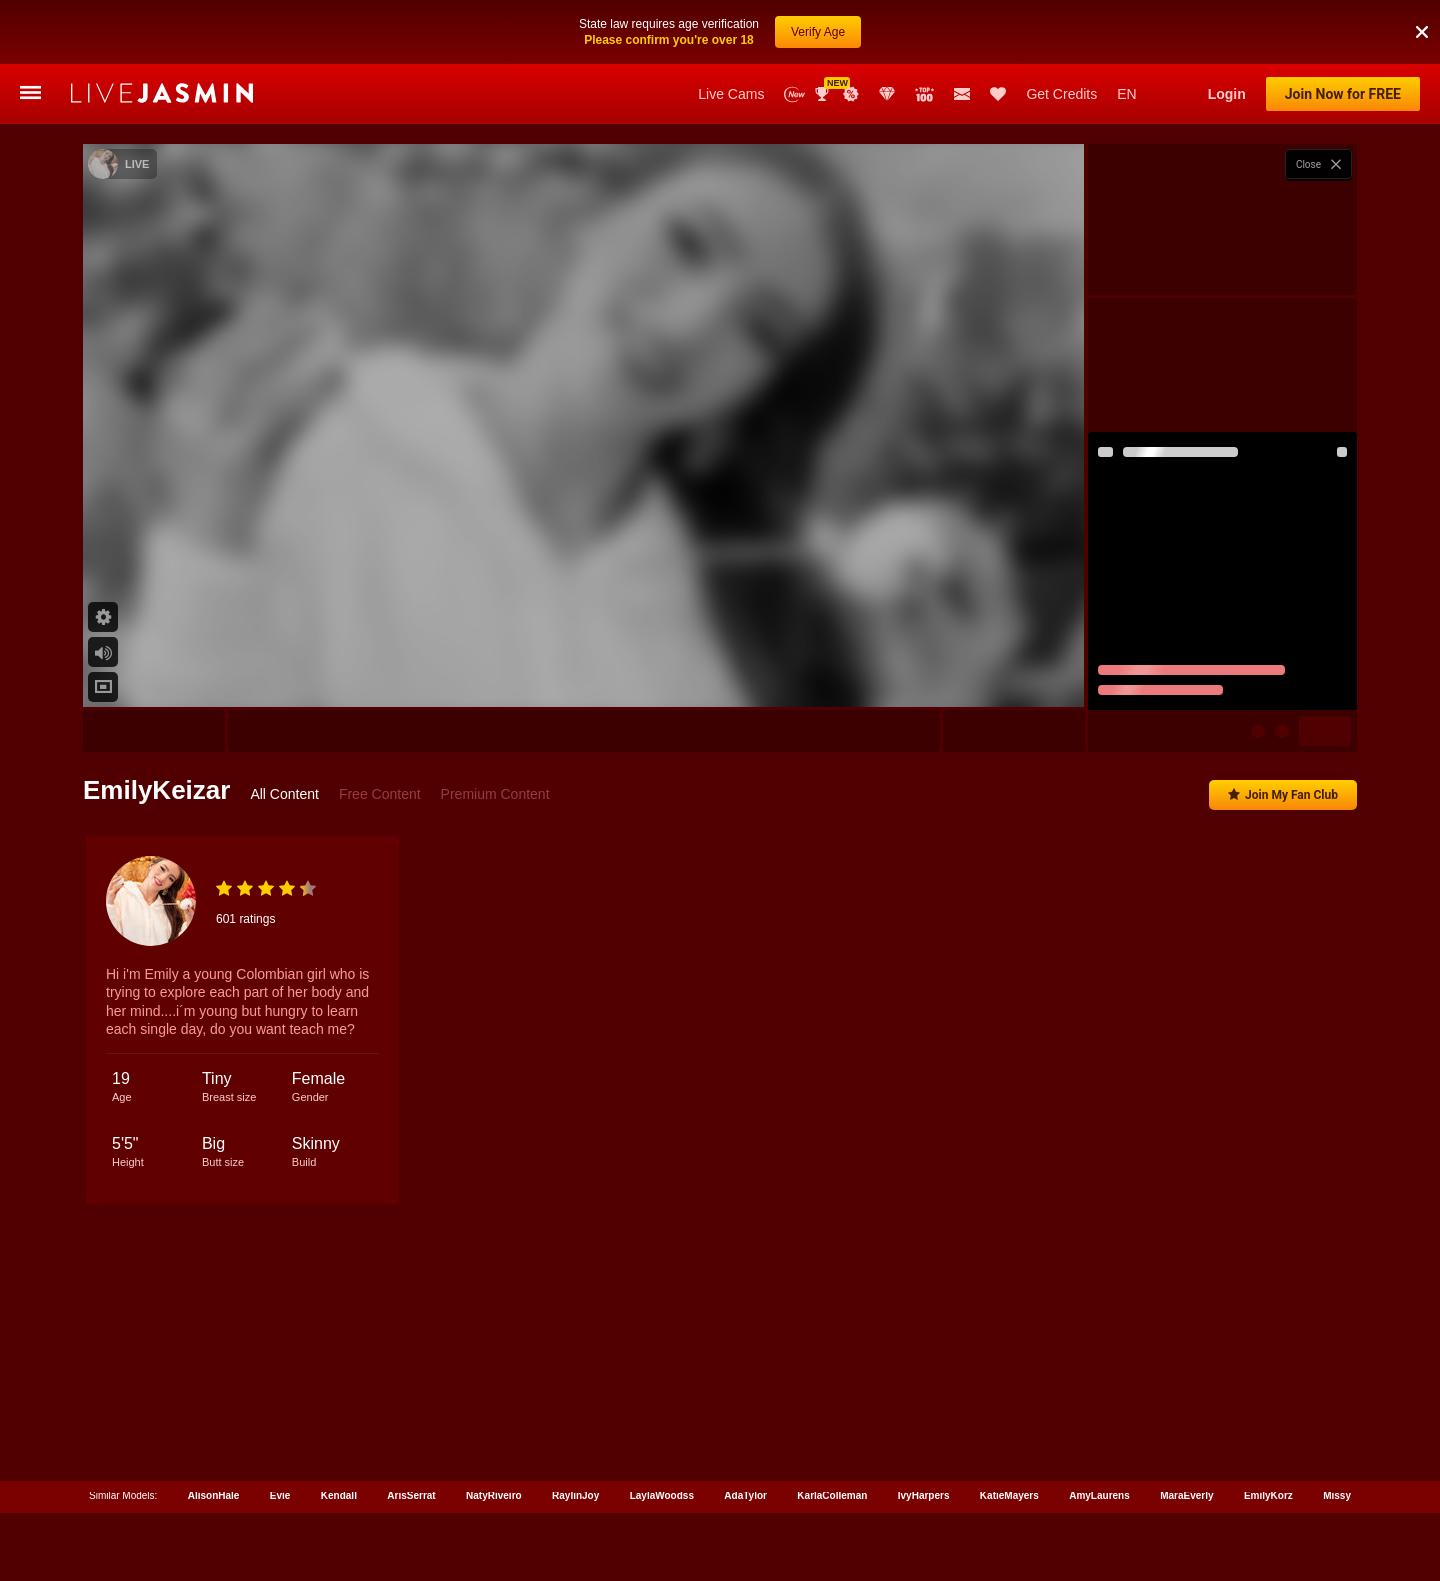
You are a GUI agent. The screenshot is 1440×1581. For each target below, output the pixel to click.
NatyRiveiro (494, 1491)
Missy (1337, 1491)
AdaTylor (745, 1491)
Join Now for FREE (1343, 94)
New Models (794, 94)
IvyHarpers (924, 1491)
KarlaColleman (832, 1491)
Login (1227, 94)
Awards (824, 94)
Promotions (851, 94)
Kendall (339, 1491)
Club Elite (887, 94)
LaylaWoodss (662, 1491)
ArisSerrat (411, 1491)
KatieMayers (1009, 1491)
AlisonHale (214, 1491)
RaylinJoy (575, 1491)
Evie (280, 1491)
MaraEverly (1186, 1491)
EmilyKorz (1268, 1491)
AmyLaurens (1099, 1491)
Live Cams (731, 94)
